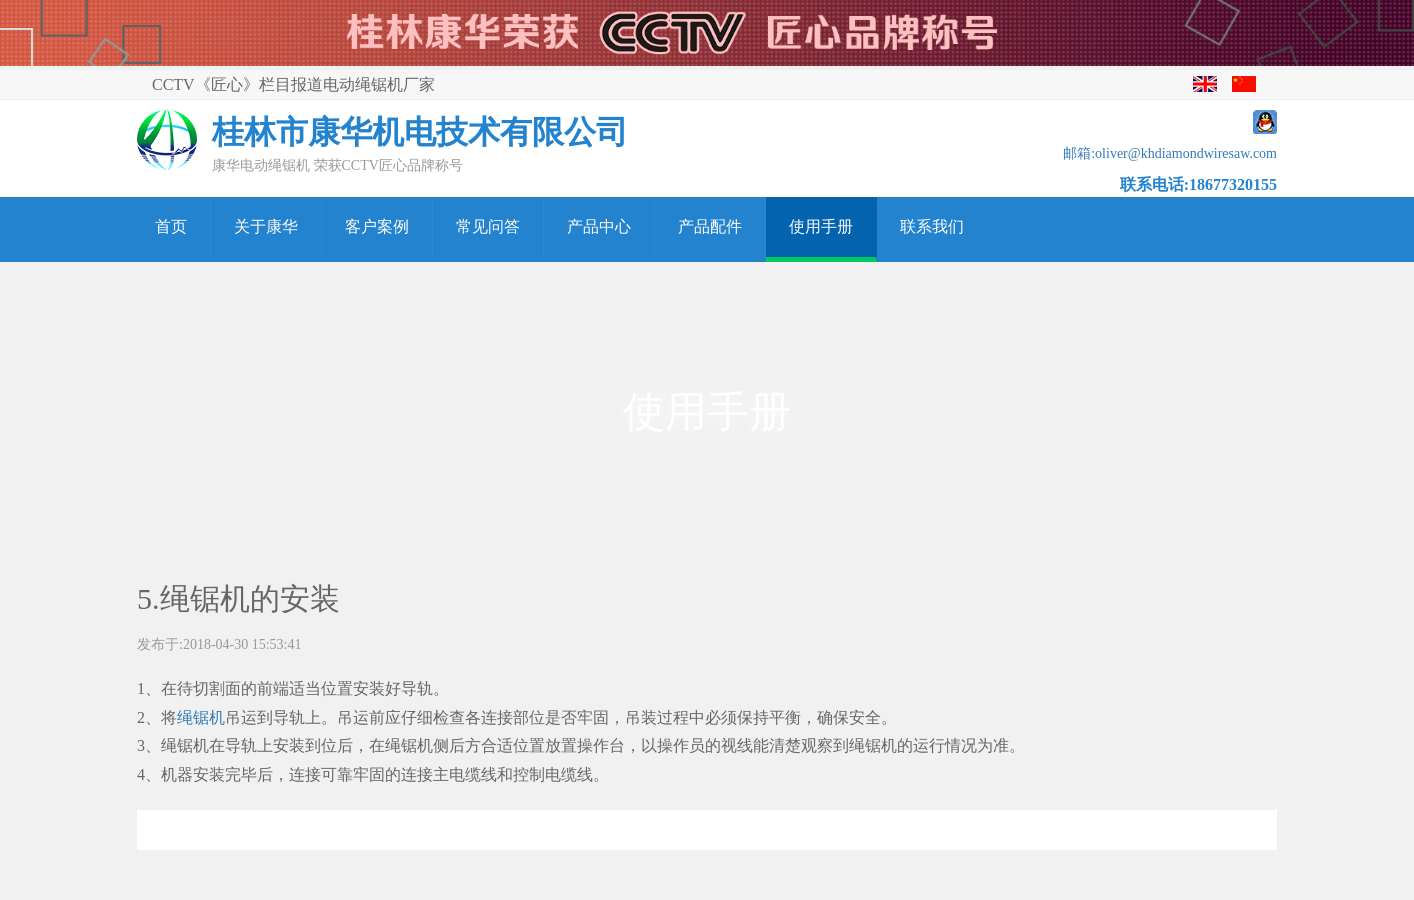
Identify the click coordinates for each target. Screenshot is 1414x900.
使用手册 (821, 226)
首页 (171, 226)
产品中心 (599, 226)
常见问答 (488, 226)
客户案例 (377, 226)
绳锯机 (201, 717)
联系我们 (932, 226)
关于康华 (266, 226)
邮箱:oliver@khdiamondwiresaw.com (1170, 153)
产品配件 (710, 226)
